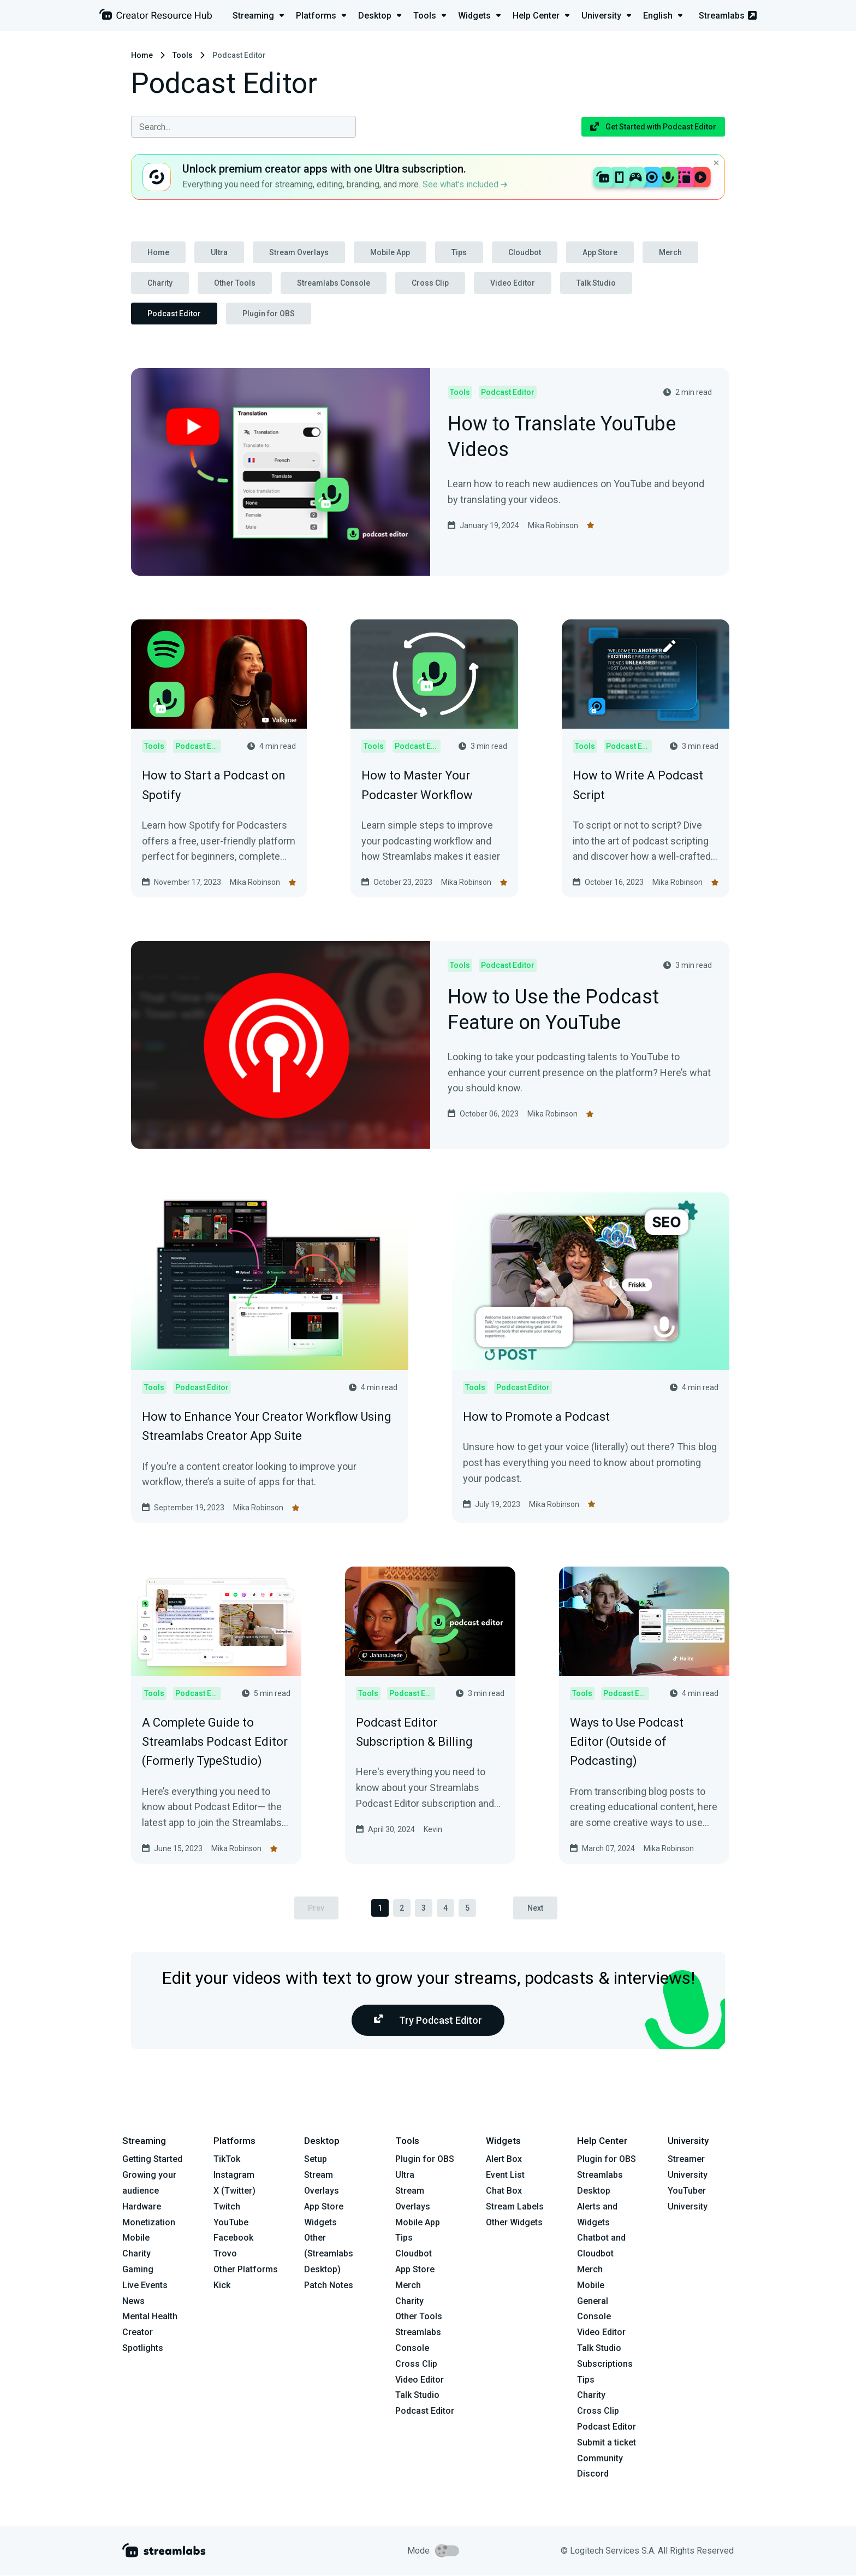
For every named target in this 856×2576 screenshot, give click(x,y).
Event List (505, 2175)
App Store (599, 252)
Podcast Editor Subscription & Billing (414, 1732)
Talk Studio (596, 283)
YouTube (230, 2222)
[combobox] (243, 127)
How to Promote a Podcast (536, 1416)
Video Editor (512, 283)
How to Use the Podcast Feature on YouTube (553, 1010)
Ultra (219, 252)
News (133, 2301)
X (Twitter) (234, 2190)
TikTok (226, 2159)
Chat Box (504, 2190)
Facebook (233, 2238)
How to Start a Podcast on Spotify (214, 785)
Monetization (148, 2222)
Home (142, 55)
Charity (160, 283)
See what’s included (465, 184)
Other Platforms (245, 2269)
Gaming (137, 2269)
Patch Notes (328, 2285)
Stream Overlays (299, 252)
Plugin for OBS (268, 313)
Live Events (145, 2285)
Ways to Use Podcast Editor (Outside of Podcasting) (626, 1742)
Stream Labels (515, 2206)
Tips (459, 252)
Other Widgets (514, 2222)
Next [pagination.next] (536, 1908)
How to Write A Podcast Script (638, 785)
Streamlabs (728, 15)
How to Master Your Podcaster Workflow (417, 785)
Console (594, 2317)
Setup (315, 2159)
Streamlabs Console (333, 283)
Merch (670, 252)
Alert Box (504, 2159)
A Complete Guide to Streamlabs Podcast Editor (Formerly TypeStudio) (215, 1742)
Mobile (136, 2238)
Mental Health (149, 2317)
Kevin (433, 1829)
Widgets (320, 2222)
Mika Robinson (553, 525)
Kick (221, 2285)
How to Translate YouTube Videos (562, 437)
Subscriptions (605, 2364)
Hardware (141, 2206)
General (592, 2301)
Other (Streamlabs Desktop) (328, 2254)
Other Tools (234, 283)
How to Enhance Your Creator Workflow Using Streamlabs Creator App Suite (266, 1426)
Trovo (225, 2253)
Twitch (226, 2206)
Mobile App (390, 252)
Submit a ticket (606, 2442)
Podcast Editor (174, 313)
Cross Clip (430, 283)
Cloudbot (524, 252)
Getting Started (152, 2159)
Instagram (233, 2175)
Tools (183, 55)
